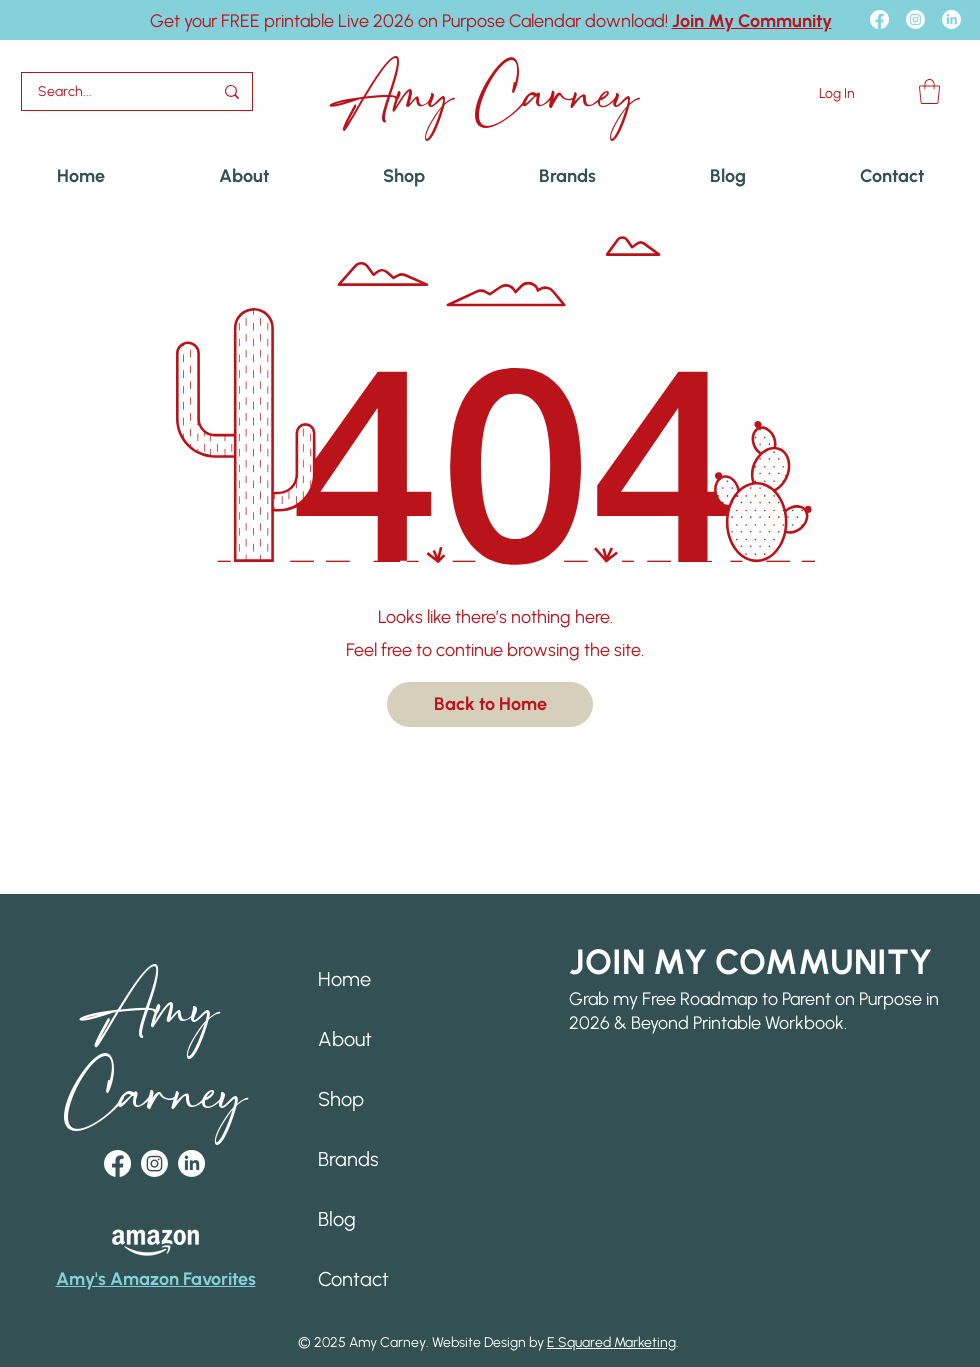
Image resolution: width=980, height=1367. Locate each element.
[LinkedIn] (951, 19)
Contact (353, 1279)
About (345, 1039)
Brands (348, 1159)
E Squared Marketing (611, 1342)
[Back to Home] (490, 704)
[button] (752, 21)
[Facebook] (879, 19)
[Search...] (110, 91)
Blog (337, 1219)
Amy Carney (489, 95)
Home (344, 979)
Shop (341, 1099)
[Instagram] (915, 19)
